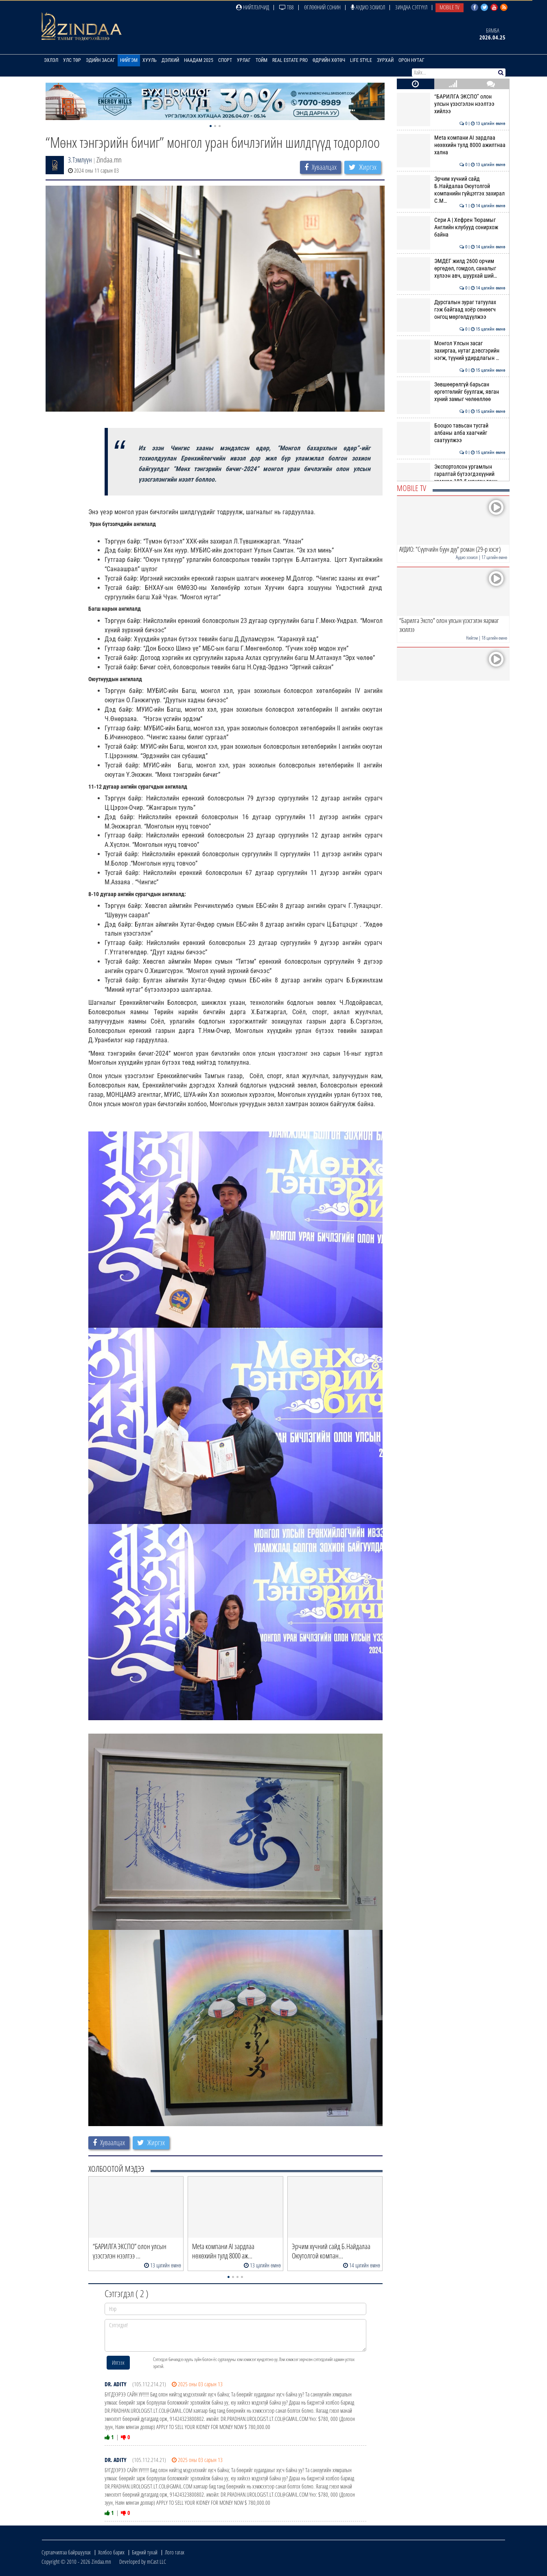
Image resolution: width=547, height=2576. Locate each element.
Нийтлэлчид (252, 7)
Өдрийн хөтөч (329, 60)
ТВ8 (286, 7)
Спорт (225, 60)
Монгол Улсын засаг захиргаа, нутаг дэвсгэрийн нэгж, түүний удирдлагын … (451, 351)
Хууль (149, 60)
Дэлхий (170, 60)
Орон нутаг (411, 60)
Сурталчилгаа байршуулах (66, 2552)
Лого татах (174, 2552)
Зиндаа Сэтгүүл (411, 7)
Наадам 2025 (198, 60)
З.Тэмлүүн (80, 159)
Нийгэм (129, 60)
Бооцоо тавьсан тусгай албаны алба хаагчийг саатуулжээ (451, 433)
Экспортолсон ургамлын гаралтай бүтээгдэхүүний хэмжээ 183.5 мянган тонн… (451, 474)
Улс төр (72, 60)
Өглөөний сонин (322, 7)
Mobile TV (449, 7)
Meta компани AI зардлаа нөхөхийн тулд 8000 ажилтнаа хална (451, 145)
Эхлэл (51, 60)
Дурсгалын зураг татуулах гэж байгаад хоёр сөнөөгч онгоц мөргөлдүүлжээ (451, 309)
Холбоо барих (111, 2552)
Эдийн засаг (100, 60)
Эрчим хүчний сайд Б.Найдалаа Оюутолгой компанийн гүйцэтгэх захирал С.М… (451, 190)
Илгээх (118, 2362)
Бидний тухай (145, 2552)
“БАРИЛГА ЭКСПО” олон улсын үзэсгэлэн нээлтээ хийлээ (451, 104)
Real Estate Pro (290, 60)
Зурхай (385, 60)
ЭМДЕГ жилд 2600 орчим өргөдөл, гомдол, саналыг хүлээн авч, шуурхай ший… (451, 268)
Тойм (261, 60)
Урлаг (244, 60)
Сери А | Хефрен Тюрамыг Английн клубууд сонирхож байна (451, 227)
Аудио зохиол (368, 7)
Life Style (361, 60)
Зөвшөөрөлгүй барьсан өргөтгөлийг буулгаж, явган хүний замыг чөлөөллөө (451, 392)
